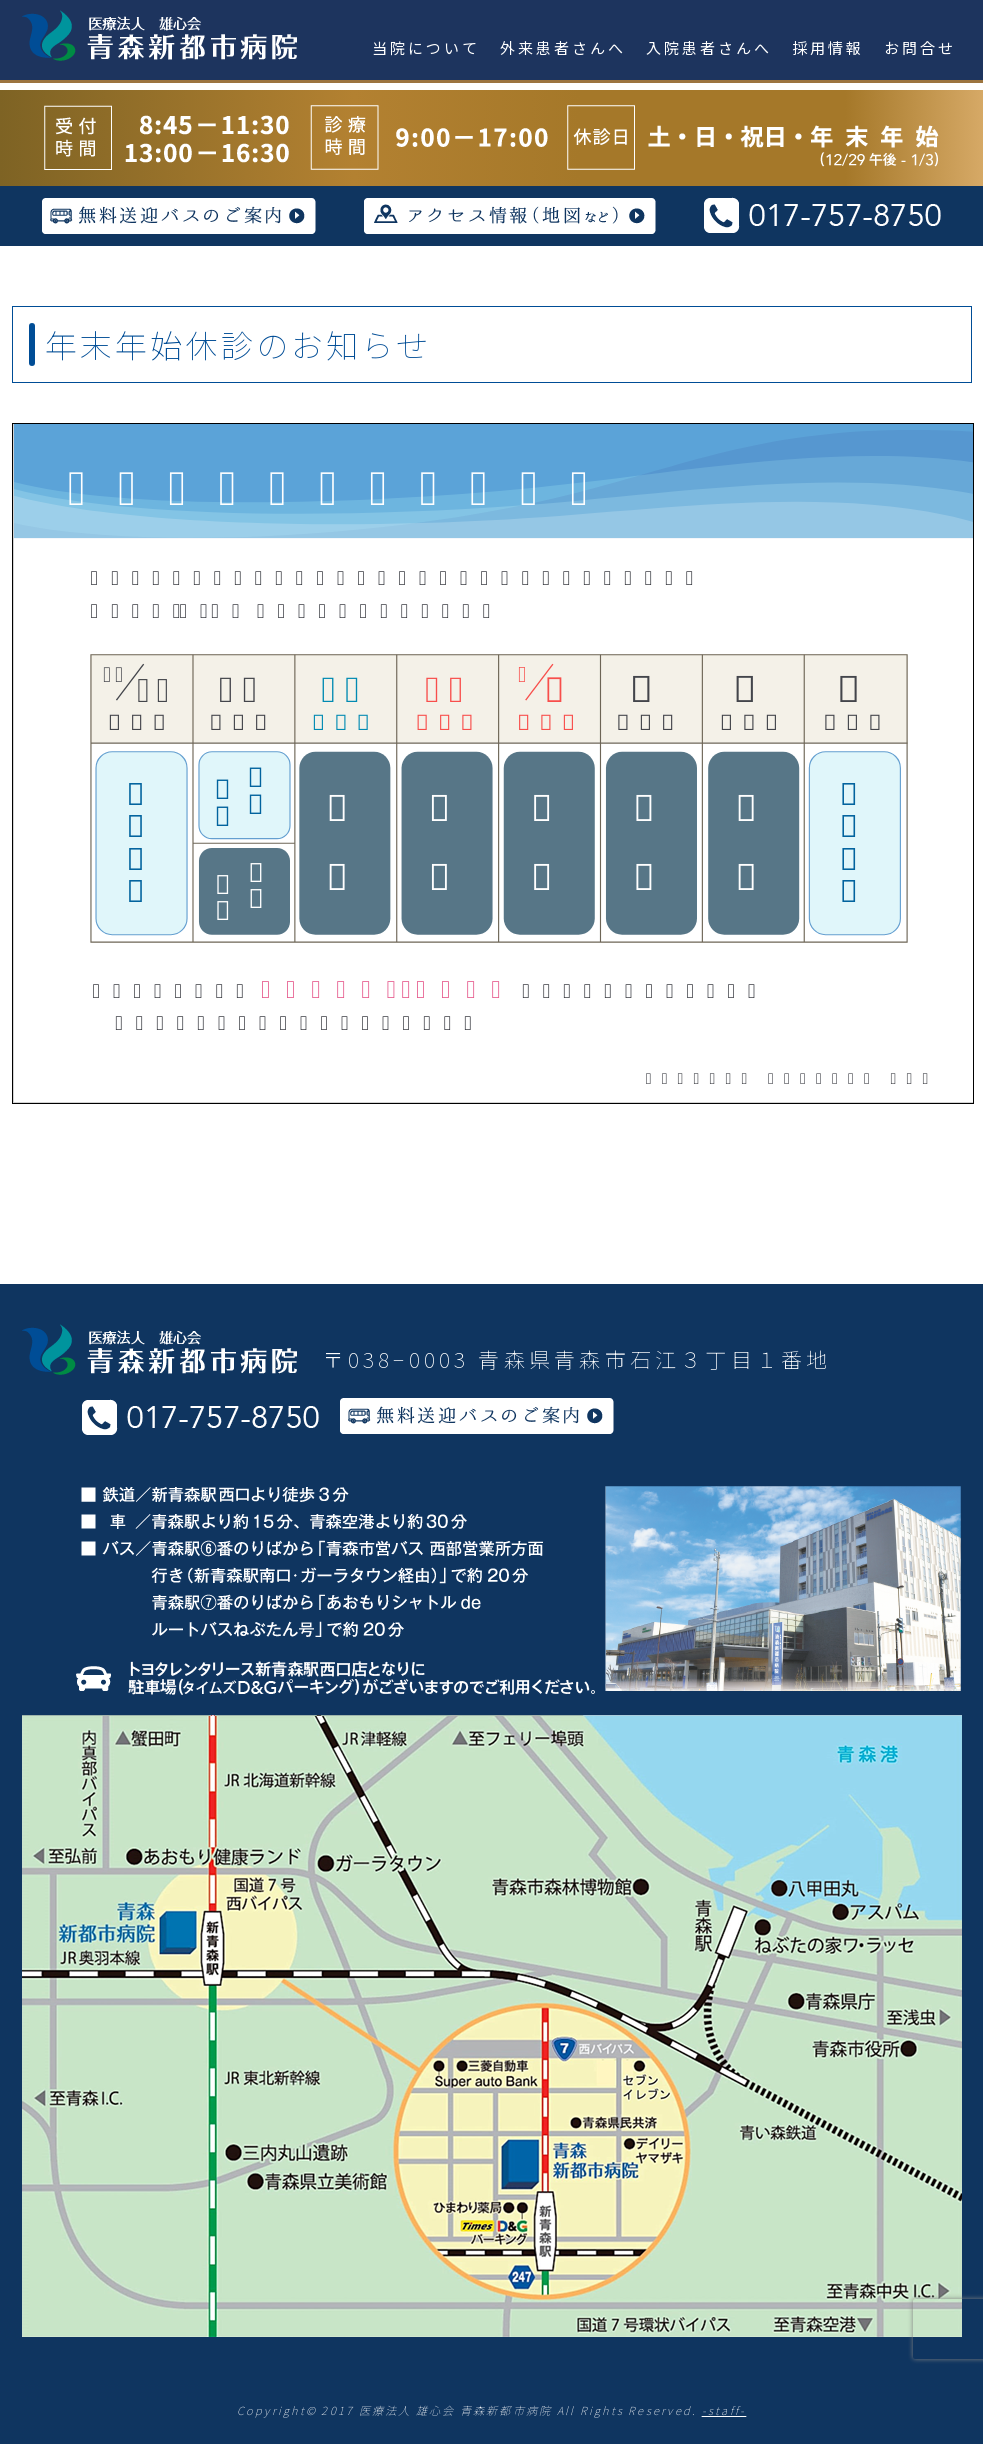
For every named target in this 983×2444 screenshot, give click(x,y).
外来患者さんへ (563, 47)
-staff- (724, 2410)
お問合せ (920, 47)
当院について (426, 47)
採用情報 (828, 47)
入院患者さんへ (709, 47)
